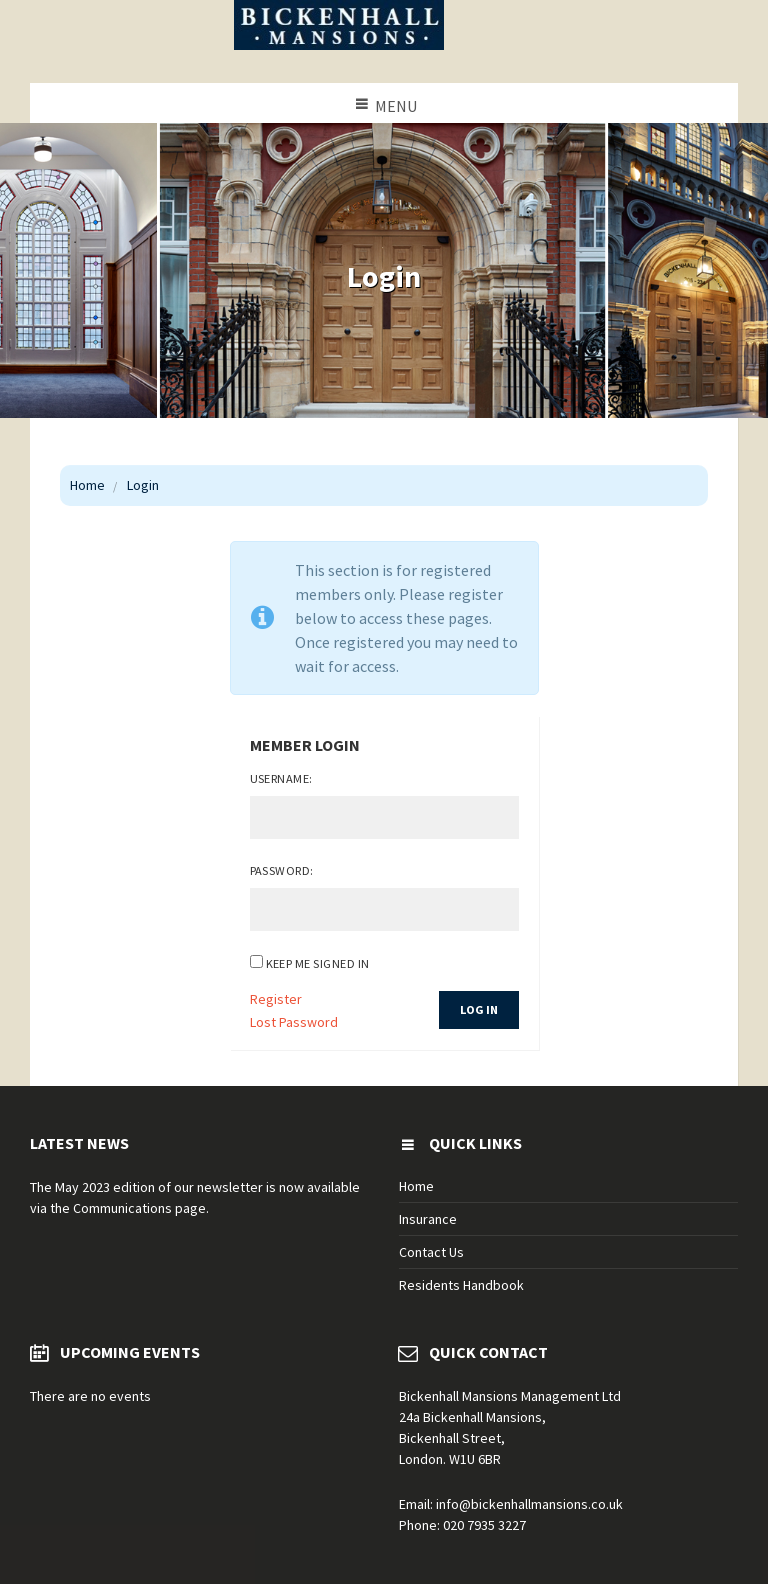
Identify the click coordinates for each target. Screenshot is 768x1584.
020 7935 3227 (484, 1525)
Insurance (428, 1219)
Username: (281, 778)
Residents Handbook (461, 1285)
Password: (282, 870)
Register (276, 999)
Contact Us (431, 1252)
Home (87, 485)
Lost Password (294, 1022)
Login (143, 485)
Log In (479, 1009)
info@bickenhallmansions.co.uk (529, 1504)
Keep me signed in (318, 963)
